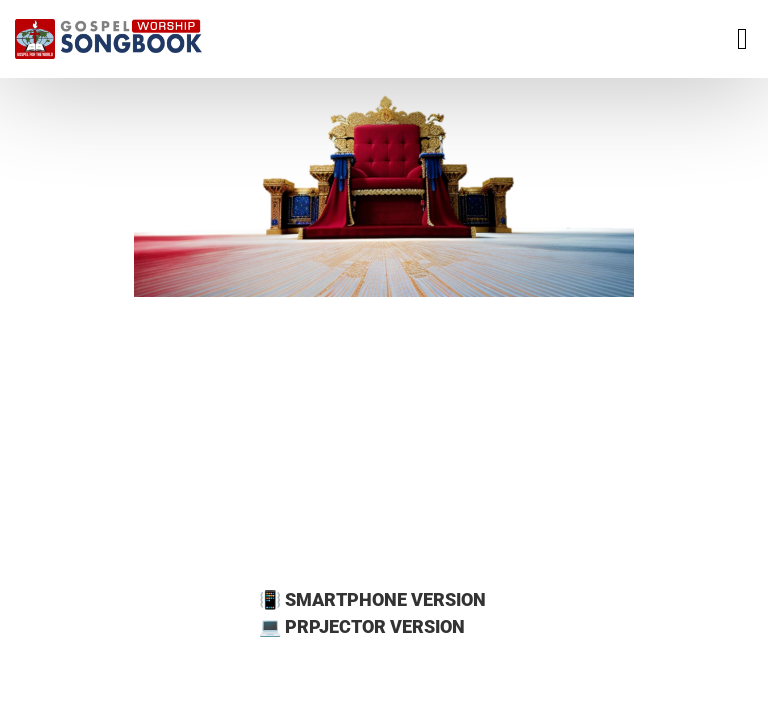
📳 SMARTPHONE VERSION (372, 599)
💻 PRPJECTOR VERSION (362, 626)
